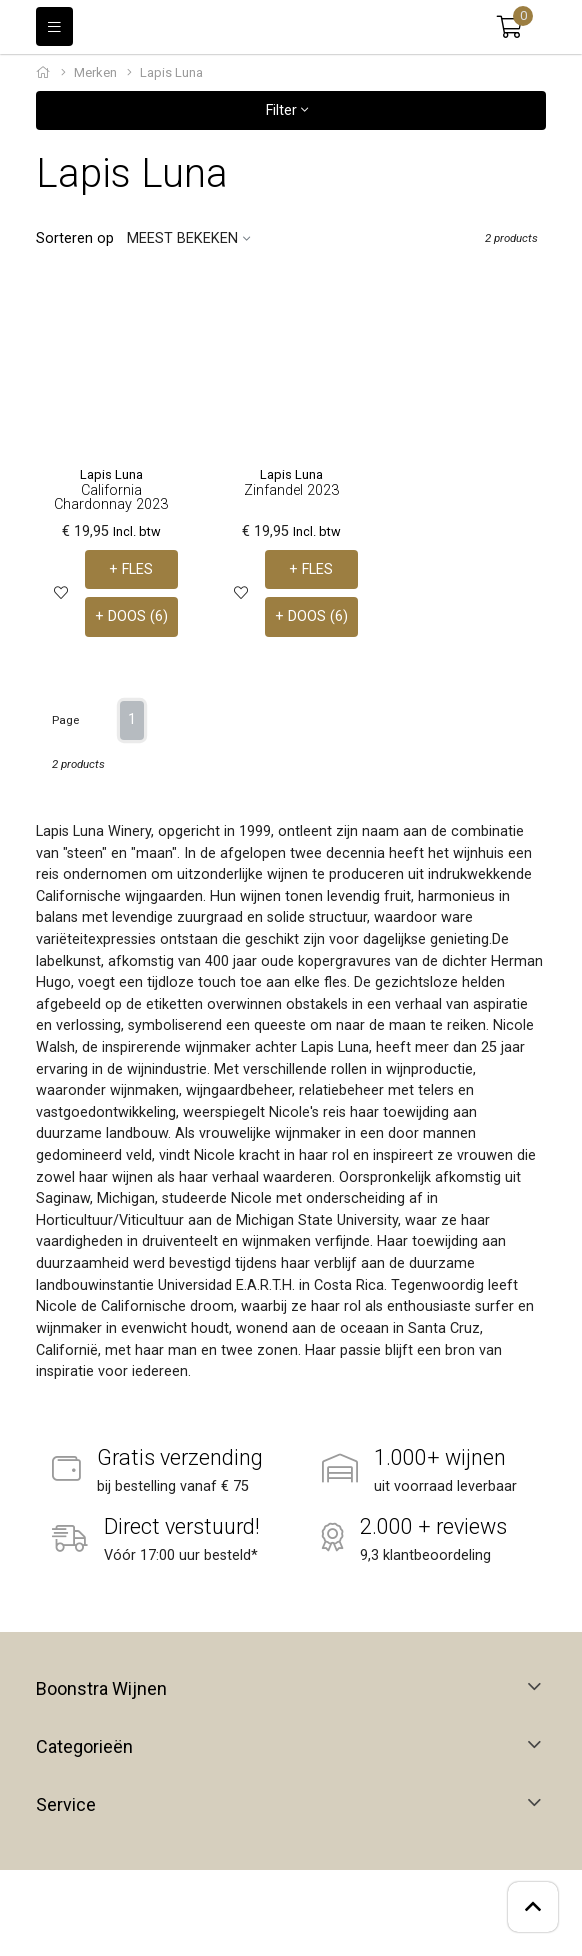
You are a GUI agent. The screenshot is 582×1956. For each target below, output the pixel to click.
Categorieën (84, 1747)
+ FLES (131, 569)
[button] (509, 27)
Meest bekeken (182, 238)
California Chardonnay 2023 (111, 497)
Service (66, 1805)
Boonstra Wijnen (101, 1689)
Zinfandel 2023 (291, 490)
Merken (95, 72)
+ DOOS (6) (131, 616)
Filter (287, 110)
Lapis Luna (111, 474)
